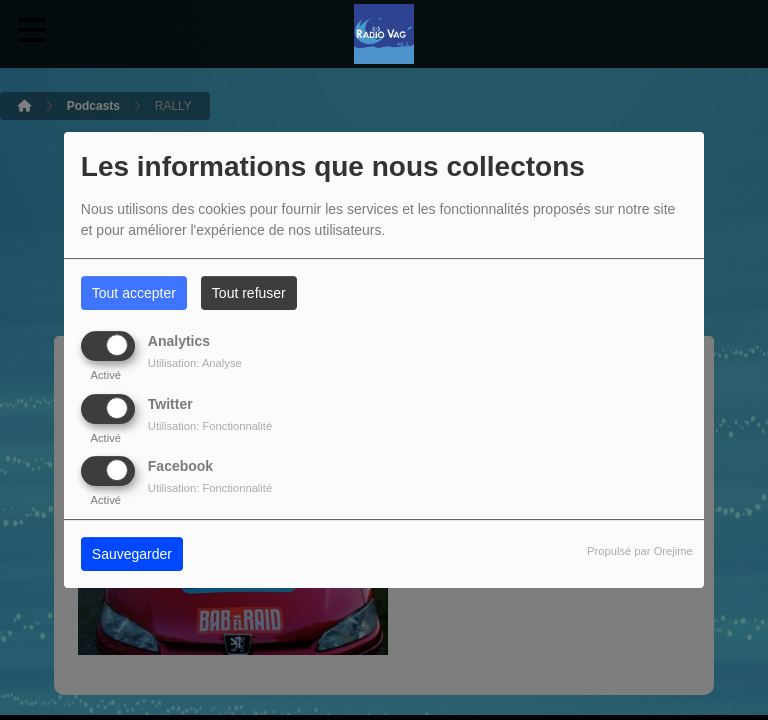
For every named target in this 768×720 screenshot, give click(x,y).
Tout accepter (134, 293)
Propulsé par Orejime (640, 551)
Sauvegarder (132, 554)
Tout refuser (249, 293)
